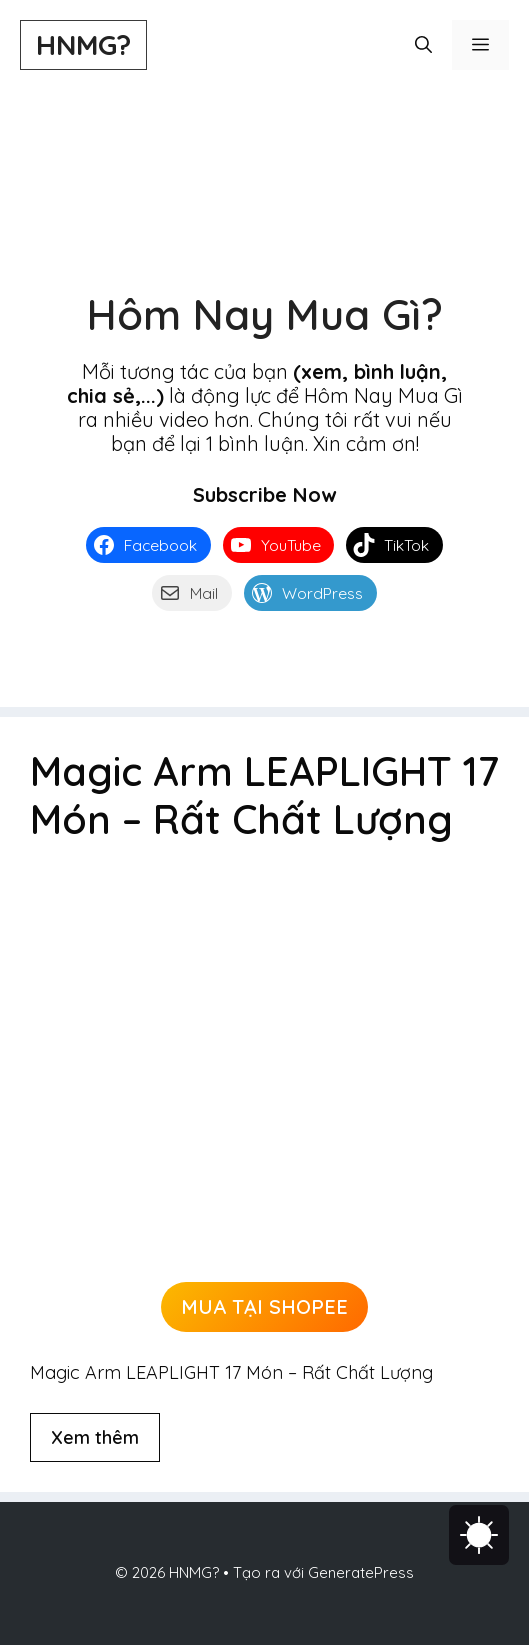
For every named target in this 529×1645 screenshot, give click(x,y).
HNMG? (83, 44)
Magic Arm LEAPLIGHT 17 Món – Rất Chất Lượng (264, 795)
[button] (423, 45)
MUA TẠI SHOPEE (264, 1306)
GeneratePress (361, 1572)
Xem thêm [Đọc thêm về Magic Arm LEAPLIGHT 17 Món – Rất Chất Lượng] (95, 1437)
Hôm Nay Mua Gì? (265, 314)
